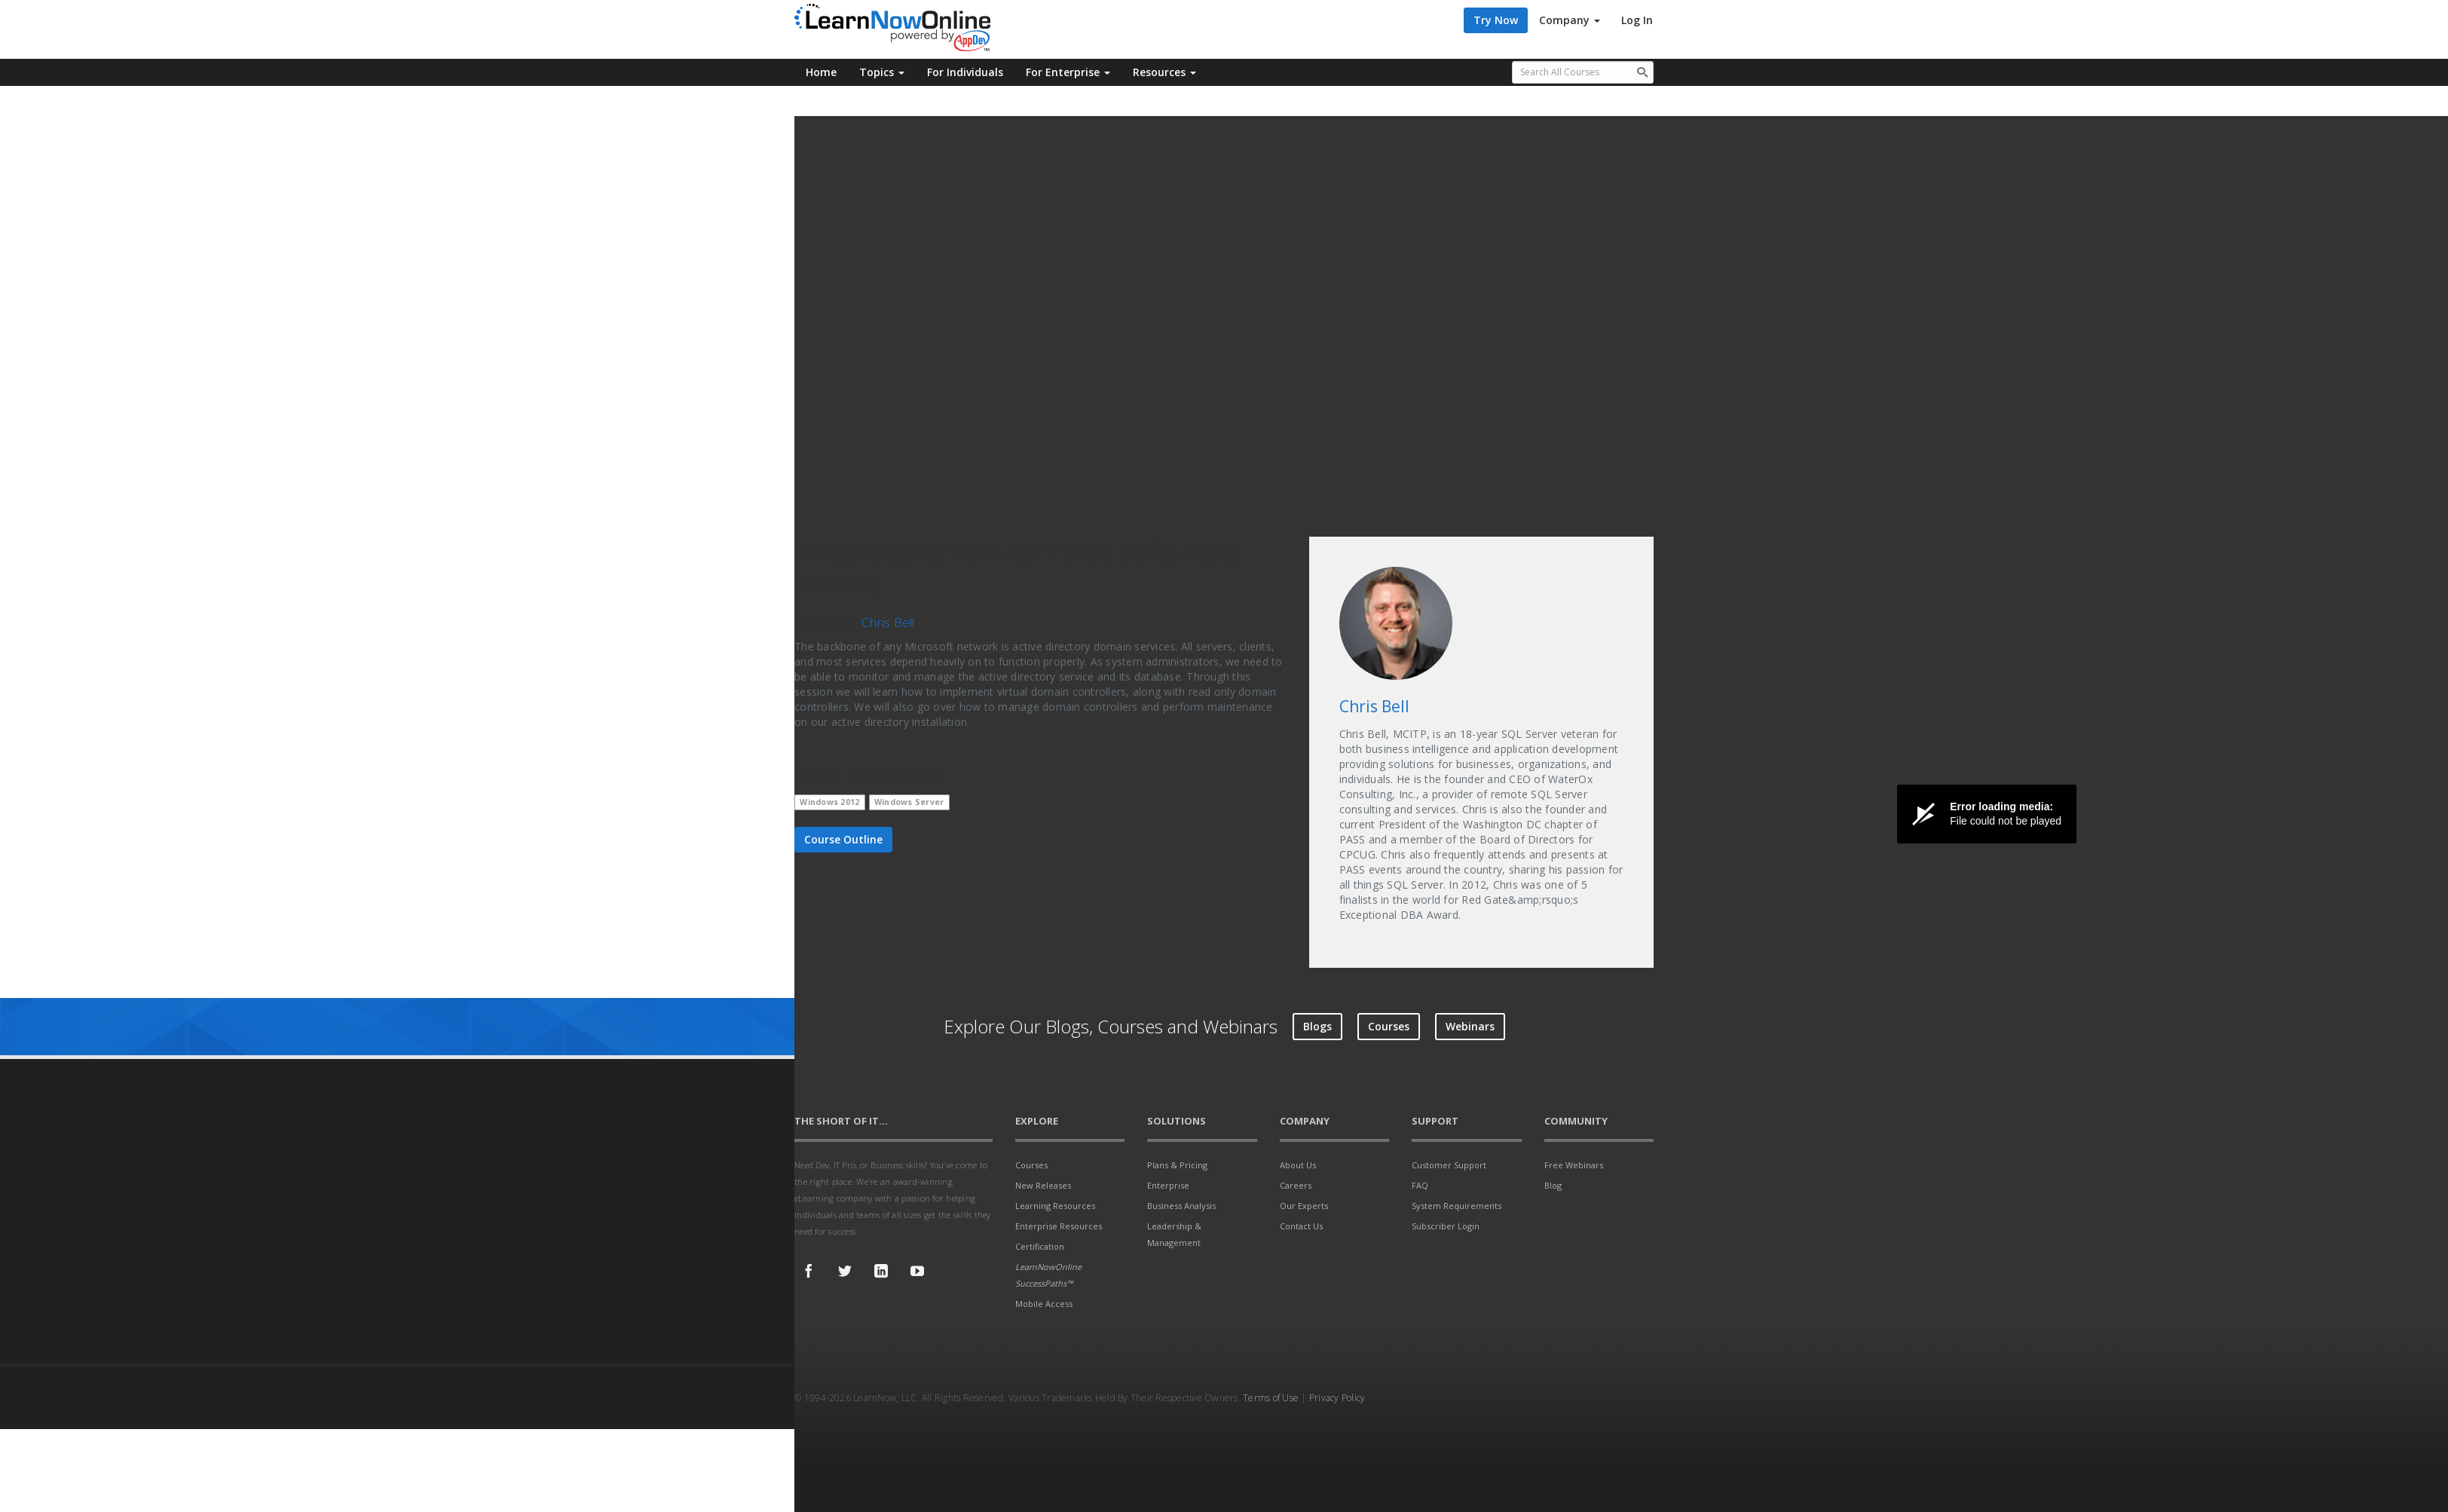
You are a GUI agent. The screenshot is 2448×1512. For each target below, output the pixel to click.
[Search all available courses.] (1583, 72)
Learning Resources (1055, 1205)
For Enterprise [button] (1068, 72)
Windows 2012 (829, 802)
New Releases (1043, 1185)
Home (821, 72)
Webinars (1470, 1026)
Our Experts (1304, 1205)
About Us (1298, 1165)
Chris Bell (888, 622)
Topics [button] (881, 72)
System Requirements (1456, 1205)
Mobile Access (1044, 1303)
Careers (1295, 1185)
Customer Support (1449, 1165)
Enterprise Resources (1058, 1226)
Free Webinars (1573, 1165)
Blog (1553, 1185)
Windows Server (909, 802)
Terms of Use (1271, 1397)
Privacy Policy (1337, 1397)
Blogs (1317, 1026)
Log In (1637, 20)
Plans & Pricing (1177, 1165)
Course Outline (843, 839)
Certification (1039, 1246)
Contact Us (1301, 1226)
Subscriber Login (1446, 1226)
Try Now (1495, 20)
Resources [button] (1164, 72)
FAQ (1420, 1185)
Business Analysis (1181, 1205)
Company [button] (1569, 20)
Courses (1388, 1026)
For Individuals (965, 72)
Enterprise (1168, 1185)
